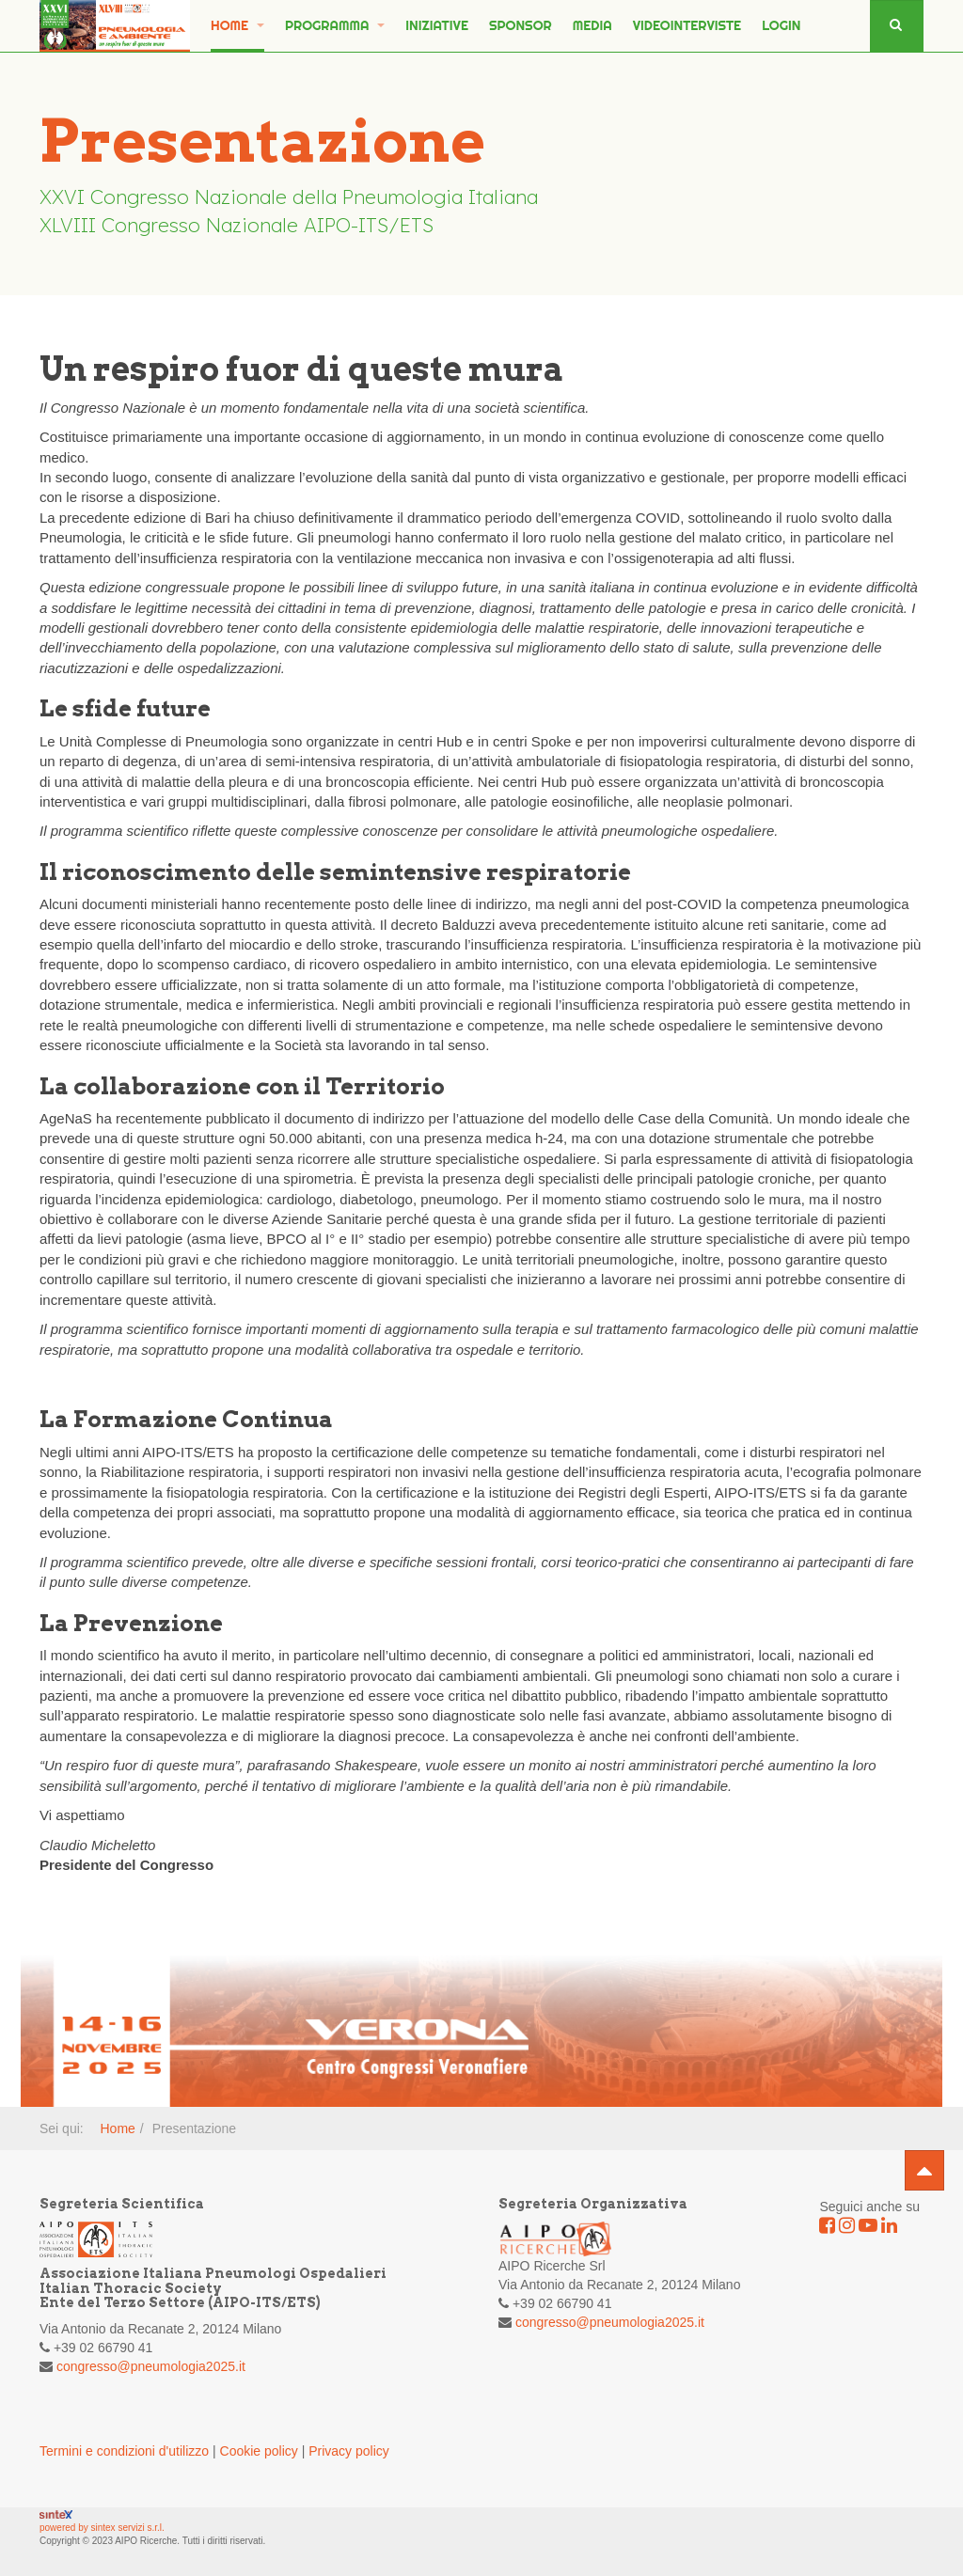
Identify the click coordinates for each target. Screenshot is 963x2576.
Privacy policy (348, 2450)
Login (781, 25)
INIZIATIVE (436, 25)
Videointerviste (687, 25)
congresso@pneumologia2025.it (150, 2366)
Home (237, 25)
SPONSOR (520, 25)
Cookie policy (259, 2450)
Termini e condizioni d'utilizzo (124, 2450)
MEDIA (592, 25)
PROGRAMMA (335, 25)
